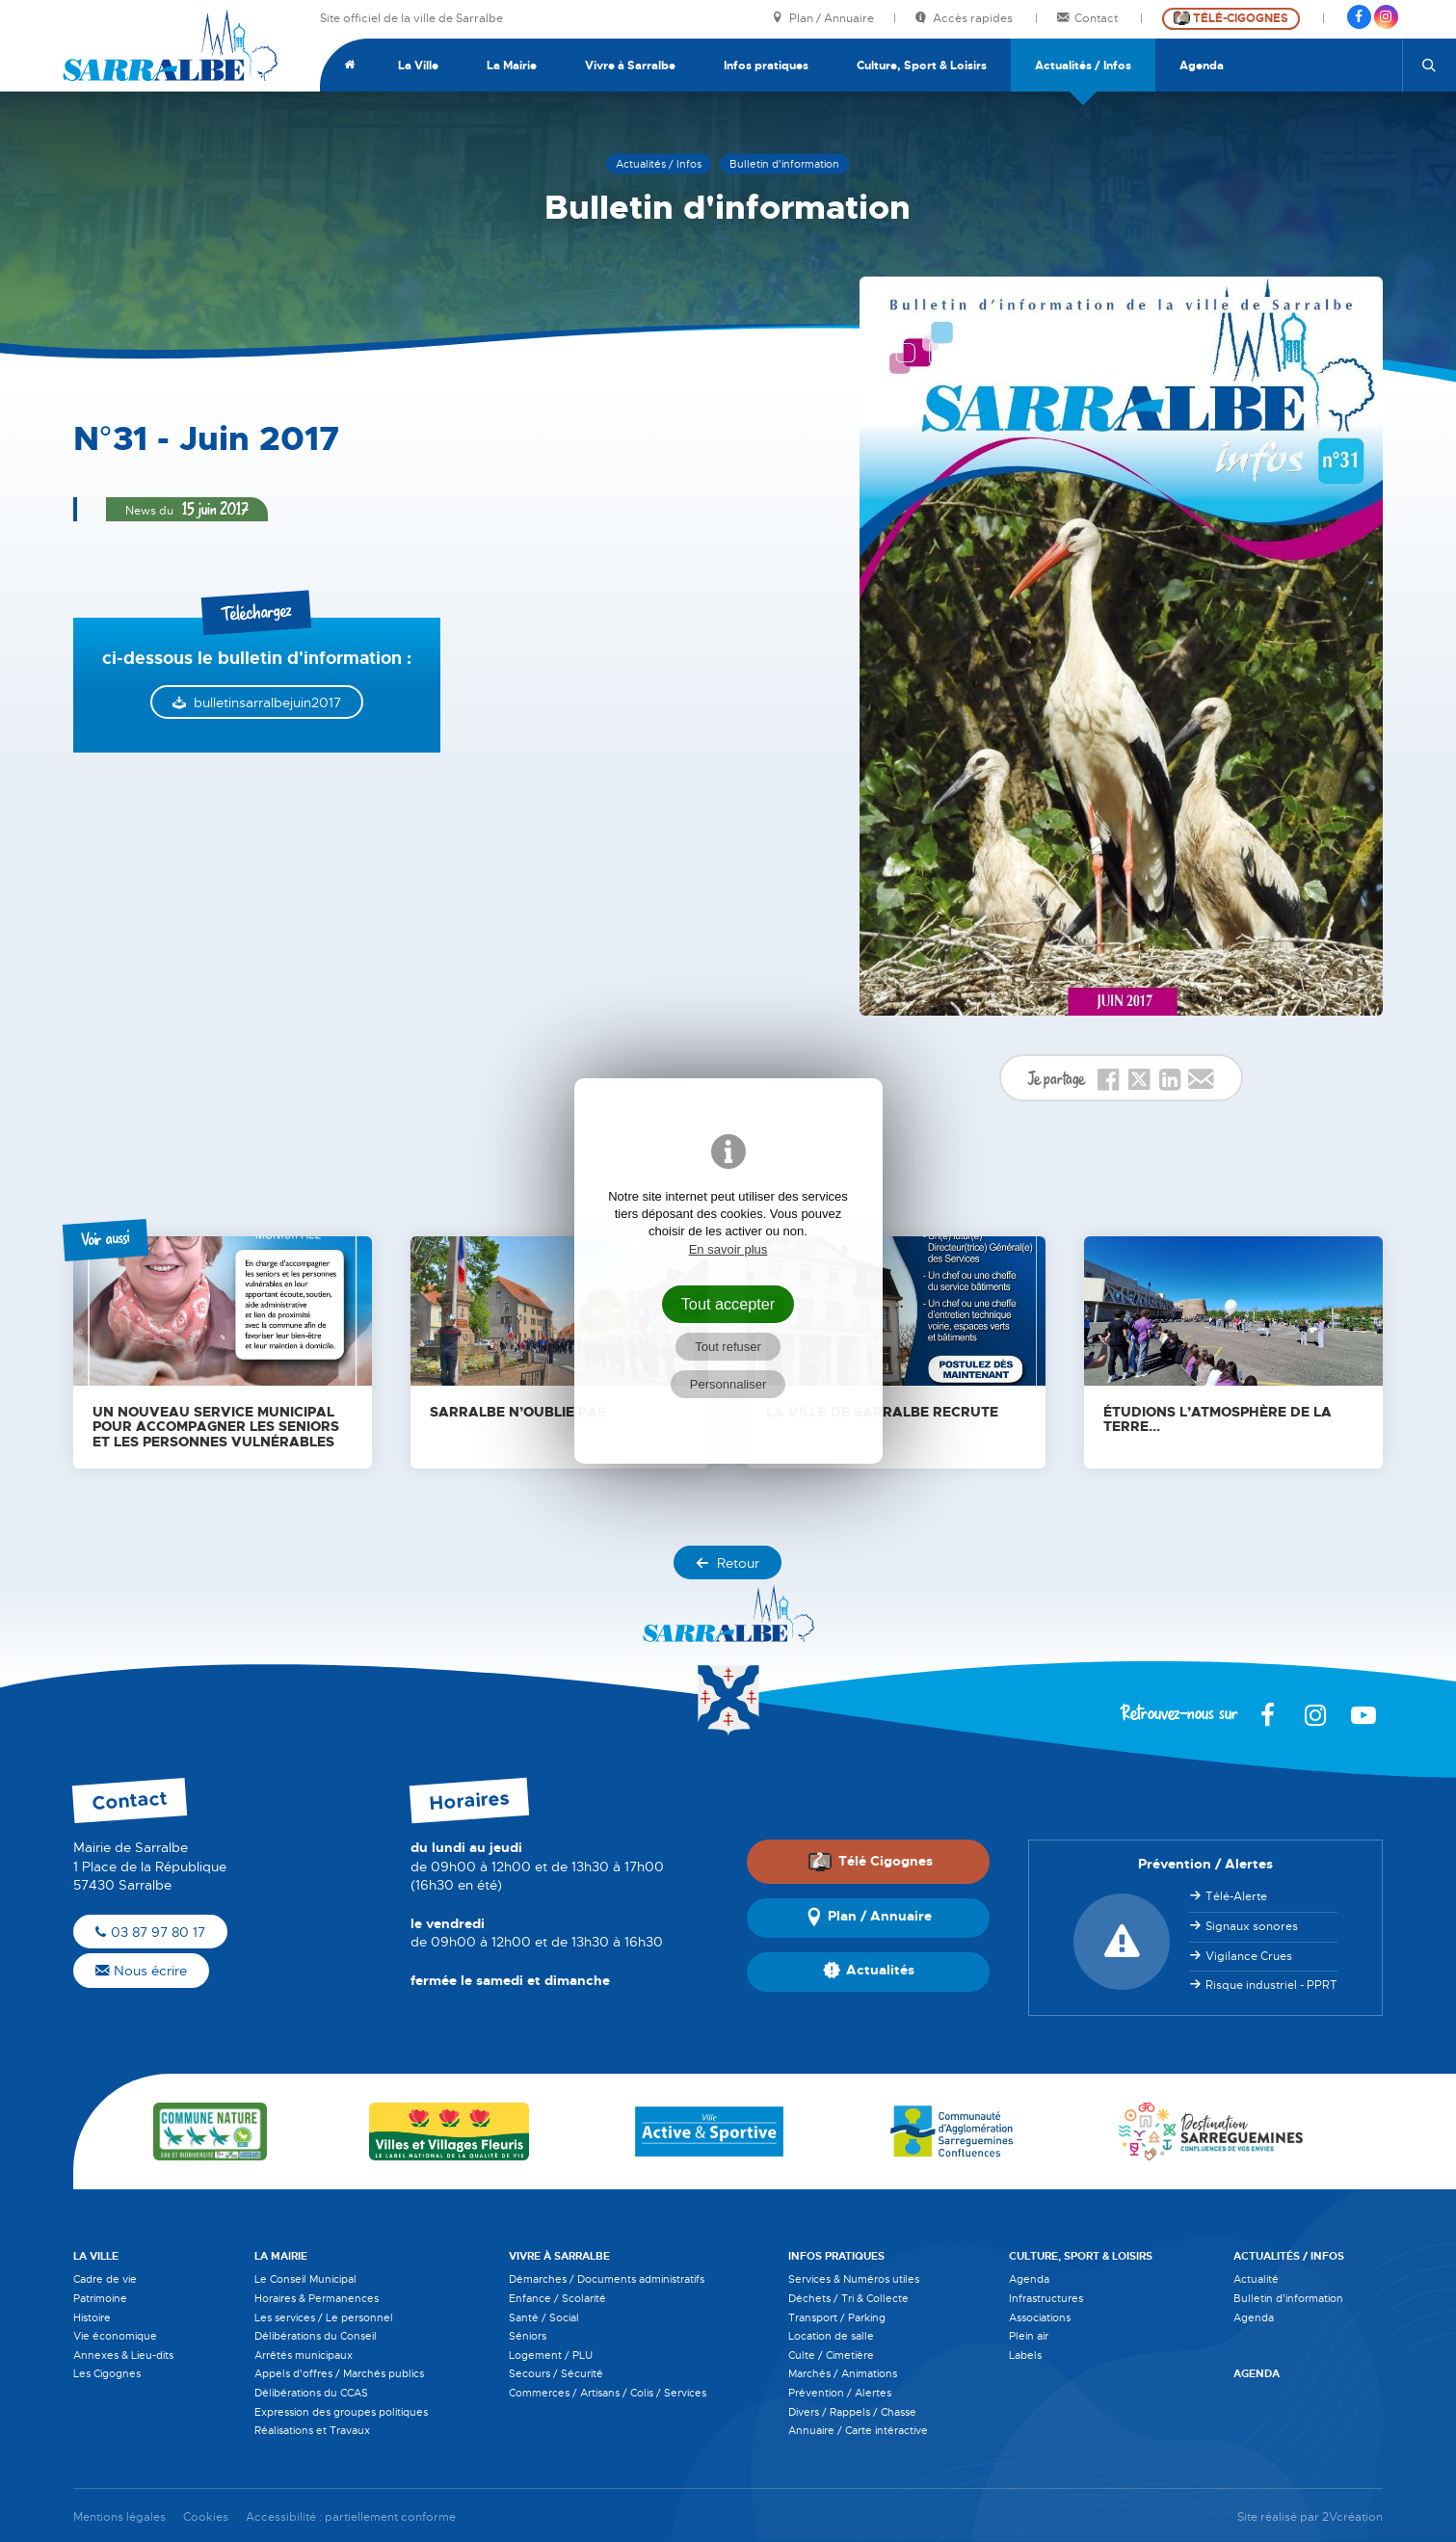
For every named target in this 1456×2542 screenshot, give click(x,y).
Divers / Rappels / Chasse (852, 2412)
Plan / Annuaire (823, 19)
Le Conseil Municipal (305, 2279)
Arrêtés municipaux (303, 2355)
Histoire (92, 2317)
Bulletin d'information (1288, 2298)
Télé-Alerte (1236, 1896)
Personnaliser (728, 1384)
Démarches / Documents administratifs (606, 2279)
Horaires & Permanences (316, 2298)
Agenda (1201, 65)
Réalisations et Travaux (312, 2430)
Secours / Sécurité (556, 2373)
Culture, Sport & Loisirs (922, 65)
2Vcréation (1352, 2517)
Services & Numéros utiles (853, 2279)
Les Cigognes (107, 2373)
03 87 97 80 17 (150, 1932)
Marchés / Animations (842, 2373)
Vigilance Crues (1248, 1956)
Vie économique (115, 2336)
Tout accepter (728, 1303)
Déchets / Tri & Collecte (848, 2298)
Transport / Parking (837, 2317)
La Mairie (512, 65)
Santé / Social (544, 2317)
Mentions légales (119, 2517)
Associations (1040, 2317)
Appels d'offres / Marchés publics (339, 2373)
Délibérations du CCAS (311, 2392)
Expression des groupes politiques (341, 2412)
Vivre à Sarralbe (630, 65)
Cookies (205, 2517)
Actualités (868, 1971)
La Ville (418, 65)
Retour (727, 1563)
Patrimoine (100, 2298)
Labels (1025, 2355)
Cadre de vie (105, 2279)
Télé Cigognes (870, 1860)
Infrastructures (1046, 2298)
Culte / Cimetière (831, 2355)
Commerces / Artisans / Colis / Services (607, 2392)
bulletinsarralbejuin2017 (267, 702)
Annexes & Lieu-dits (123, 2355)
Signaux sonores (1251, 1926)
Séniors (527, 2336)
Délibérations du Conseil (315, 2336)
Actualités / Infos (1083, 65)
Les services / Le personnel (323, 2317)
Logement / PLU (551, 2355)
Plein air (1028, 2336)
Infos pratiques (766, 65)
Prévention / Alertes (839, 2392)
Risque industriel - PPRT (1271, 1985)
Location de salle (831, 2336)
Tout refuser (728, 1346)
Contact (1089, 19)
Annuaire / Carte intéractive (858, 2430)
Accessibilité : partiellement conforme (351, 2517)
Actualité (1256, 2279)
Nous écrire (141, 1970)
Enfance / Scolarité (557, 2298)
